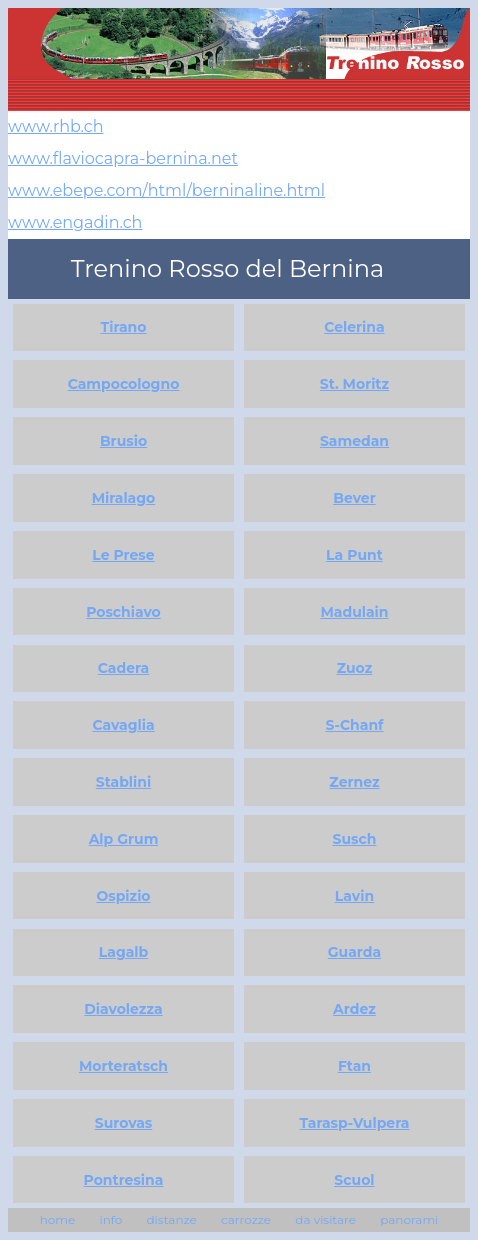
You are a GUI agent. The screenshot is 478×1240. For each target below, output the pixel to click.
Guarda (354, 952)
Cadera (123, 668)
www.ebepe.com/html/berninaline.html (166, 190)
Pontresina (124, 1180)
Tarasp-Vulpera (355, 1123)
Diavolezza (123, 1009)
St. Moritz (354, 384)
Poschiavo (123, 612)
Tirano (124, 327)
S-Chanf (354, 725)
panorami (409, 1219)
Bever (354, 498)
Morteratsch (123, 1066)
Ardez (354, 1009)
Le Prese (123, 555)
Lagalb (124, 952)
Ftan (354, 1066)
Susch (355, 839)
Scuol (354, 1180)
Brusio (123, 441)
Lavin (354, 896)
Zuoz (355, 668)
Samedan (354, 441)
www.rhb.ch (55, 126)
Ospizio (123, 896)
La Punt (354, 555)
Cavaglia (123, 725)
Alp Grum (124, 839)
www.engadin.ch (75, 222)
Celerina (354, 327)
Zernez (354, 782)
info (110, 1219)
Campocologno (124, 384)
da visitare (325, 1219)
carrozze (246, 1219)
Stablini (123, 782)
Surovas (124, 1123)
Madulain (354, 612)
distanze (171, 1219)
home (58, 1219)
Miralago (124, 498)
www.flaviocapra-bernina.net (123, 158)
